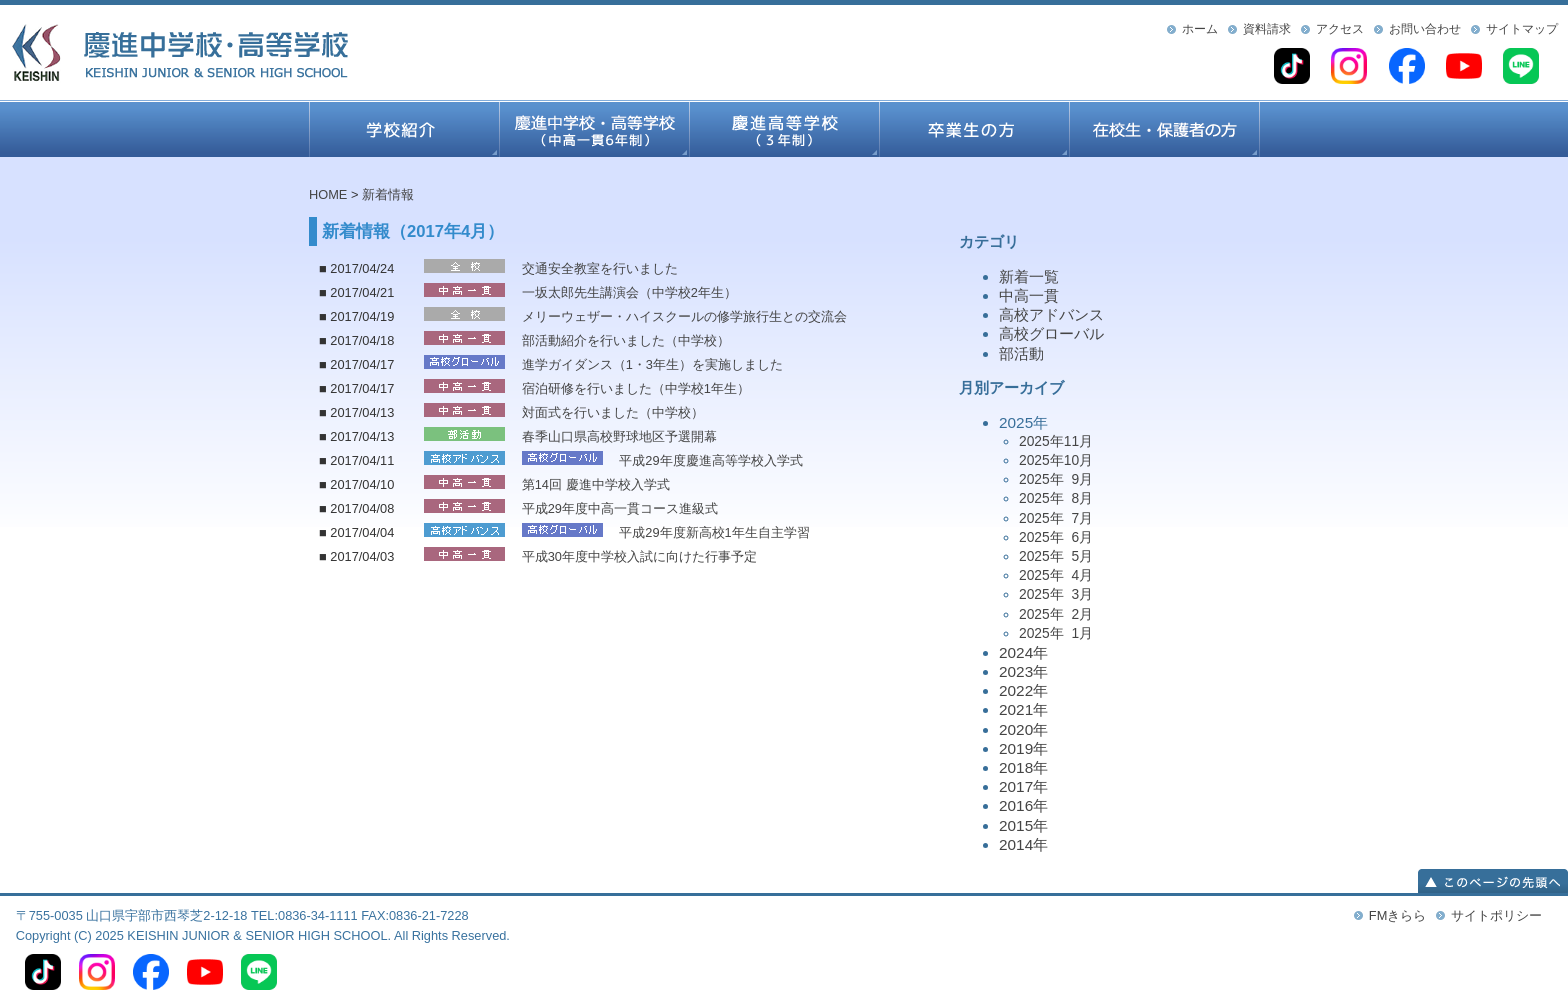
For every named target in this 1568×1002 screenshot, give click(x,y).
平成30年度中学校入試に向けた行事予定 (639, 556)
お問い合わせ (1425, 29)
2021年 (1023, 709)
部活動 (1021, 353)
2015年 (1023, 825)
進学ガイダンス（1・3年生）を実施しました (652, 364)
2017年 (1023, 786)
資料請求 (1267, 29)
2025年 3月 (1056, 594)
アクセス (1340, 29)
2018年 (1023, 767)
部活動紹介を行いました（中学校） (626, 340)
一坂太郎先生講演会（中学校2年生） (629, 292)
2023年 (1023, 671)
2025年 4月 (1056, 575)
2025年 (1129, 528)
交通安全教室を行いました (600, 268)
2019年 (1023, 748)
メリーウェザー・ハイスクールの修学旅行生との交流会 (684, 316)
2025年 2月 (1056, 614)
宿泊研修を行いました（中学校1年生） (636, 388)
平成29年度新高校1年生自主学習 (714, 532)
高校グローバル (1051, 333)
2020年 (1023, 729)
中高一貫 (1029, 295)
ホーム (1200, 29)
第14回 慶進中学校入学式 (596, 484)
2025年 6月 (1056, 537)
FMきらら (1397, 915)
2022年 (1023, 690)
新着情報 (388, 194)
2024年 (1023, 652)
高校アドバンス (1051, 314)
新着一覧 (1029, 276)
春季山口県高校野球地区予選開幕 (619, 436)
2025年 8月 (1056, 498)
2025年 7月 (1056, 518)
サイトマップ (1522, 29)
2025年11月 (1056, 441)
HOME (328, 194)
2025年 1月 (1056, 633)
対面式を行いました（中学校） (613, 412)
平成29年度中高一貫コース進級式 (620, 508)
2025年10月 (1056, 460)
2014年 (1023, 844)
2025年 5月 (1056, 556)
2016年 (1023, 805)
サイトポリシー (1496, 915)
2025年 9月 (1056, 479)
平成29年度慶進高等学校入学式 (710, 460)
